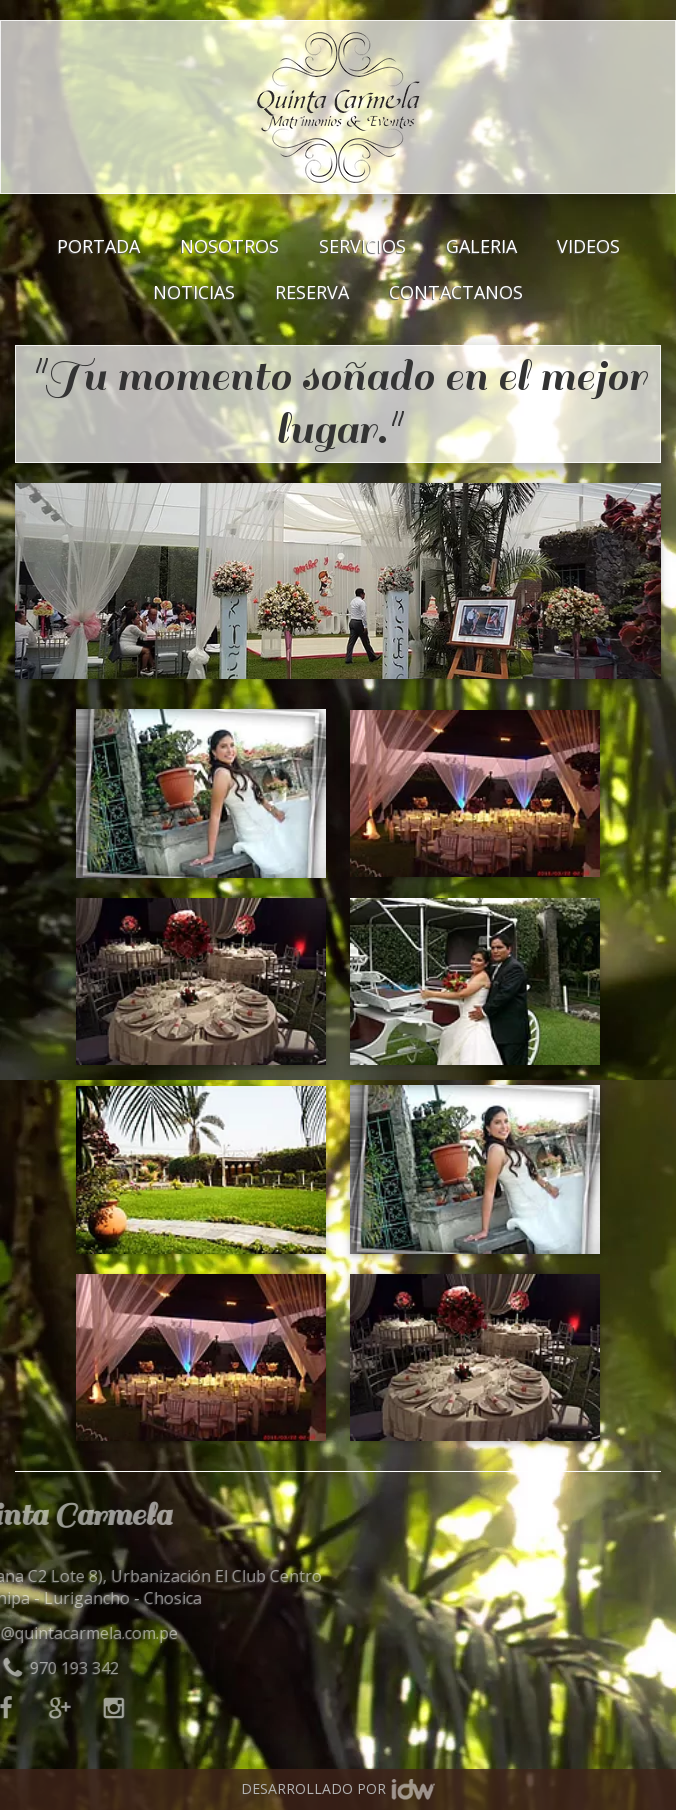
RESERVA (312, 291)
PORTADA (98, 245)
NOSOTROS (229, 245)
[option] (338, 581)
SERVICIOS (362, 245)
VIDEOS (588, 245)
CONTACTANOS (456, 291)
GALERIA (481, 245)
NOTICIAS (194, 291)
